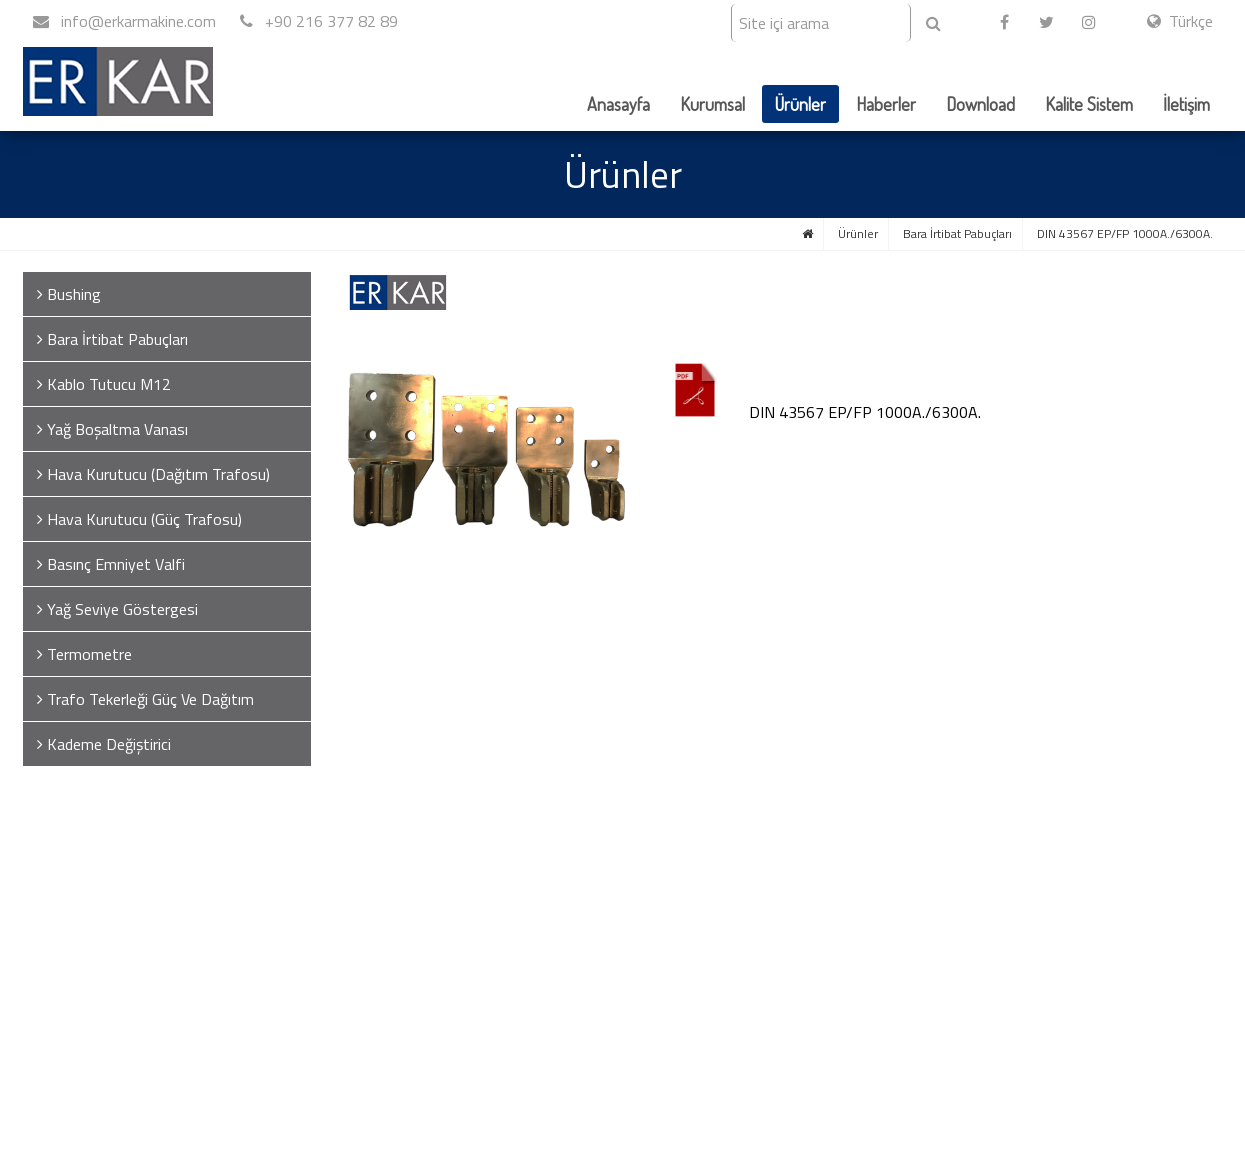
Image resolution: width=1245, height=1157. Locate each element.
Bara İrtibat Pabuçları (957, 233)
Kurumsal (712, 104)
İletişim (1186, 104)
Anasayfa (618, 104)
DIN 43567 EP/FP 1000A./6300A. (1125, 233)
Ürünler (800, 104)
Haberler (886, 104)
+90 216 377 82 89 (319, 21)
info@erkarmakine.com (124, 21)
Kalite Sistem (1089, 104)
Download (980, 104)
